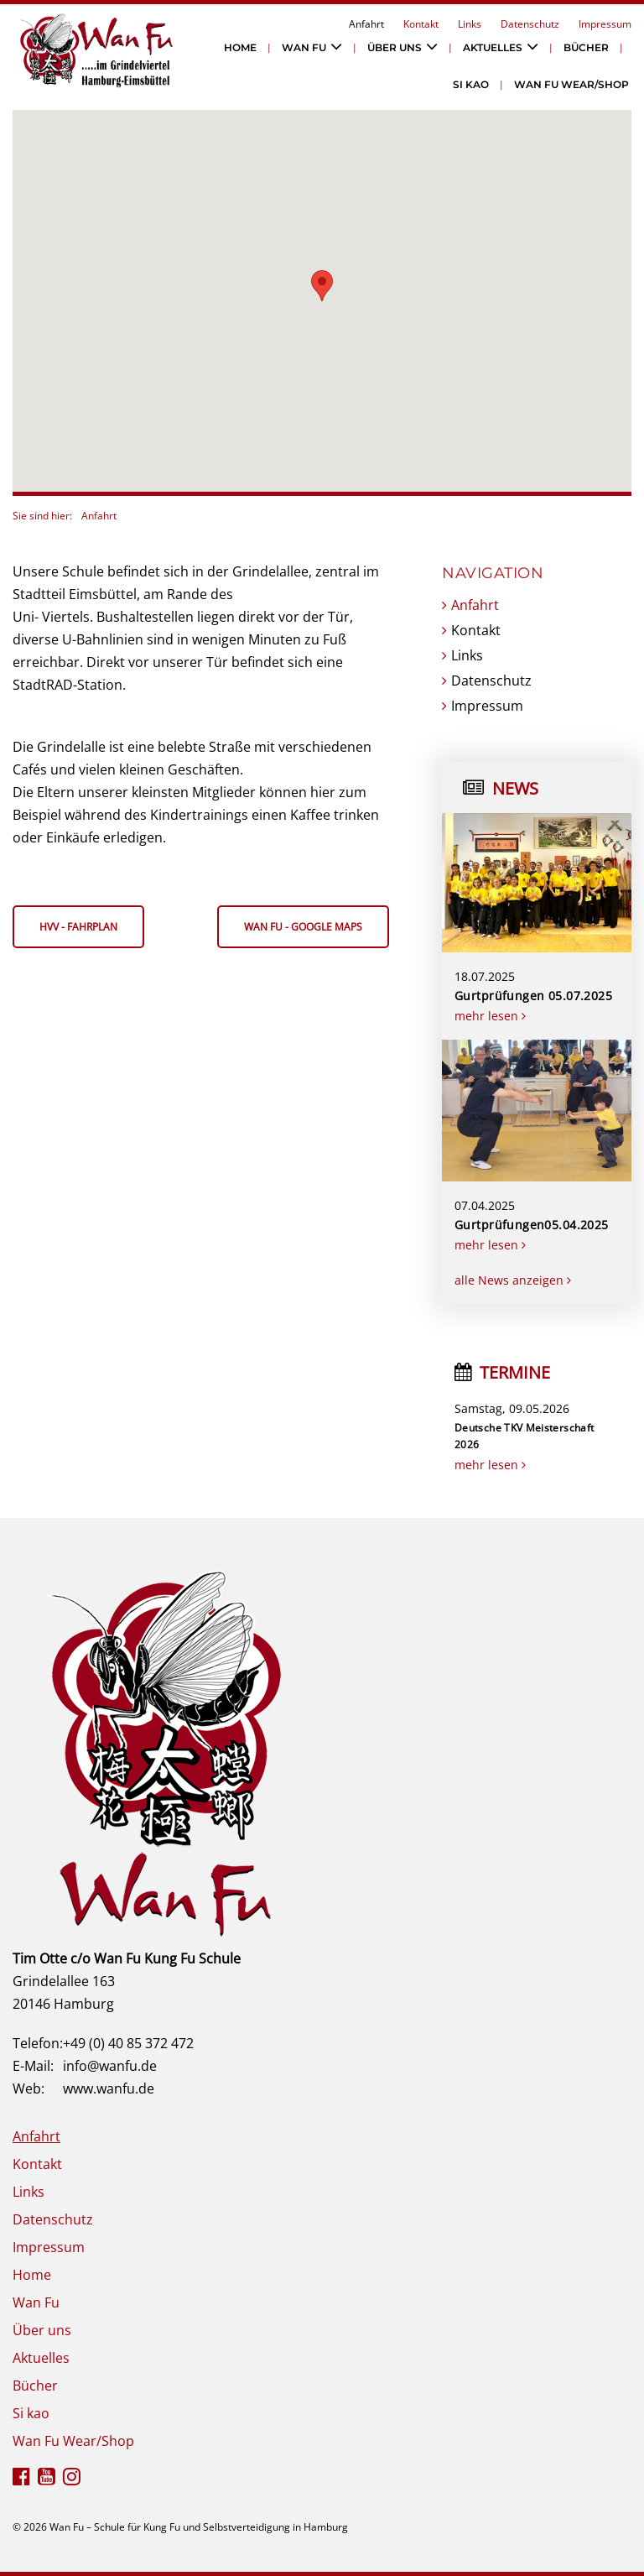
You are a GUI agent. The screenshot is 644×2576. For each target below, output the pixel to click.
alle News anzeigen (512, 1280)
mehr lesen (490, 1016)
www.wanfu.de (108, 2088)
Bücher (586, 47)
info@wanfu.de (110, 2066)
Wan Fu (304, 47)
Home (240, 47)
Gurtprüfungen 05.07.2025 (533, 996)
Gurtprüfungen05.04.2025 (531, 1225)
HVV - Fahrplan (78, 927)
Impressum (605, 24)
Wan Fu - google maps (303, 927)
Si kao (471, 84)
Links (469, 24)
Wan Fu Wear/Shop (571, 84)
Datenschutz (530, 24)
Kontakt (421, 24)
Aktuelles (492, 47)
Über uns (394, 47)
